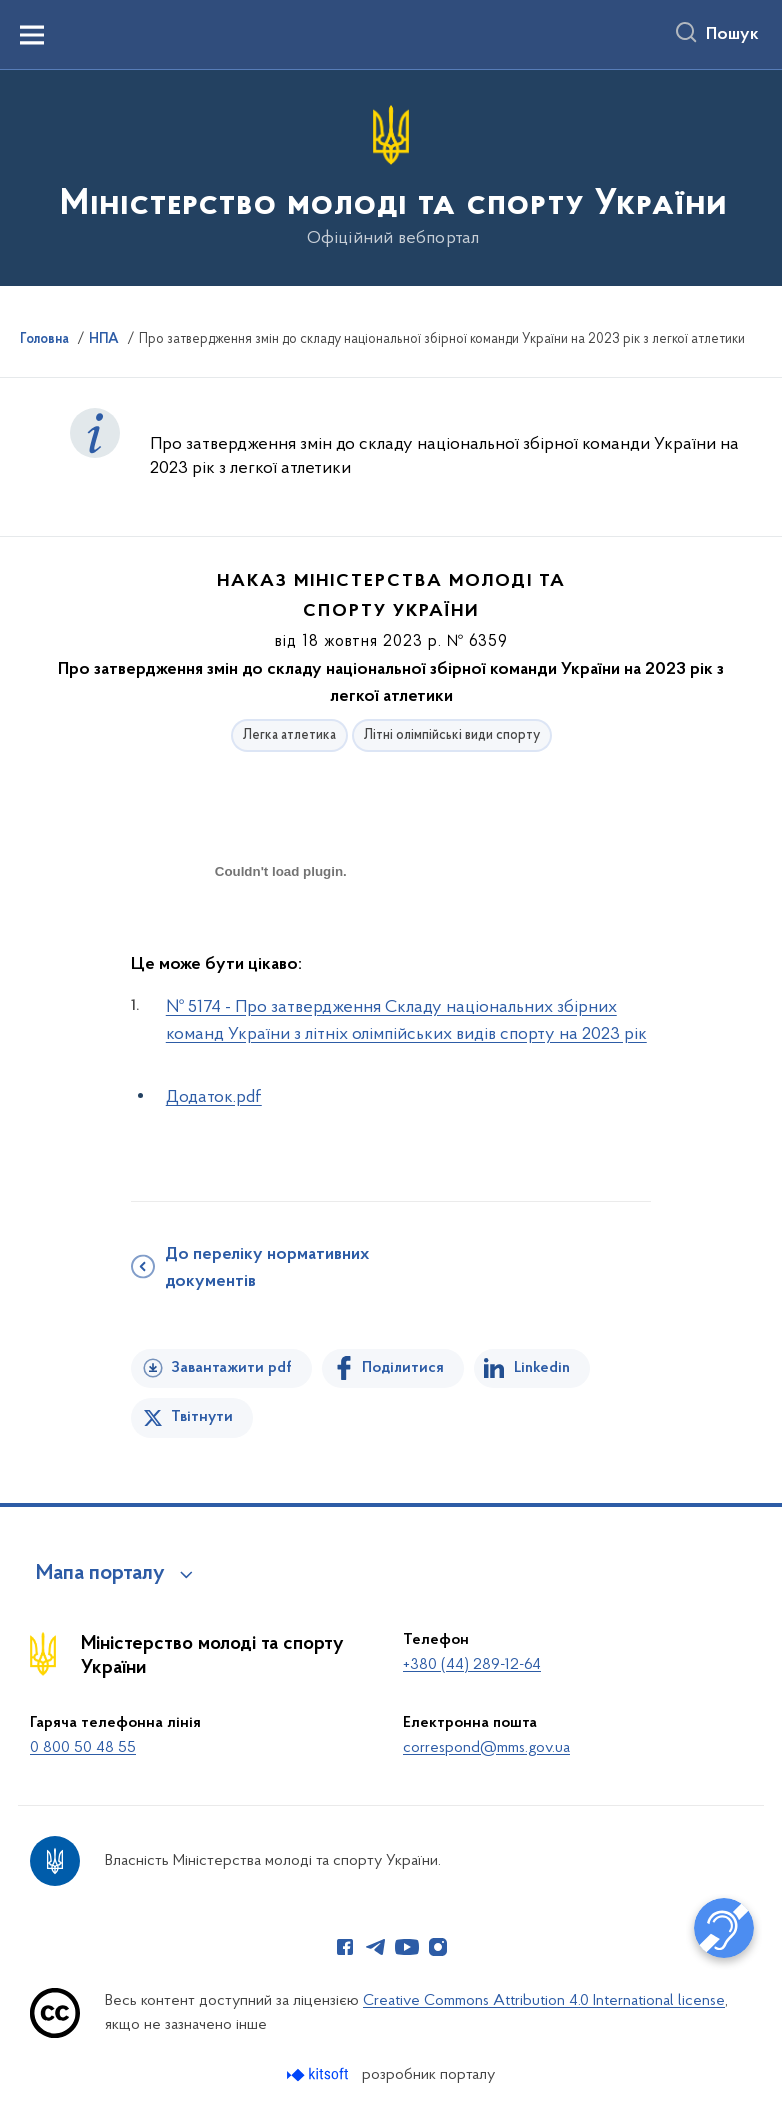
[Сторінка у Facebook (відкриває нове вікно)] (345, 1947)
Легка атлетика (289, 735)
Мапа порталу (100, 1574)
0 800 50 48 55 (83, 1748)
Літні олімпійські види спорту (452, 735)
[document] (281, 942)
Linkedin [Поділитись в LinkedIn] (542, 1368)
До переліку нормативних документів (267, 1268)
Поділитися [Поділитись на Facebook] (403, 1368)
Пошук (732, 35)
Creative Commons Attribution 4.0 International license (544, 2001)
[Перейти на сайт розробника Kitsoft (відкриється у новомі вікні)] (319, 2074)
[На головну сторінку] (391, 176)
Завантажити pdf (231, 1368)
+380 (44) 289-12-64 (472, 1665)
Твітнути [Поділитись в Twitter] (202, 1417)
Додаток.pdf (214, 1097)
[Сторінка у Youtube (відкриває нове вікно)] (407, 1947)
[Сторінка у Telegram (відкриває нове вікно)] (376, 1947)
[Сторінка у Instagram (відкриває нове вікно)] (438, 1947)
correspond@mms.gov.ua (486, 1748)
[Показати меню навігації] (32, 35)
